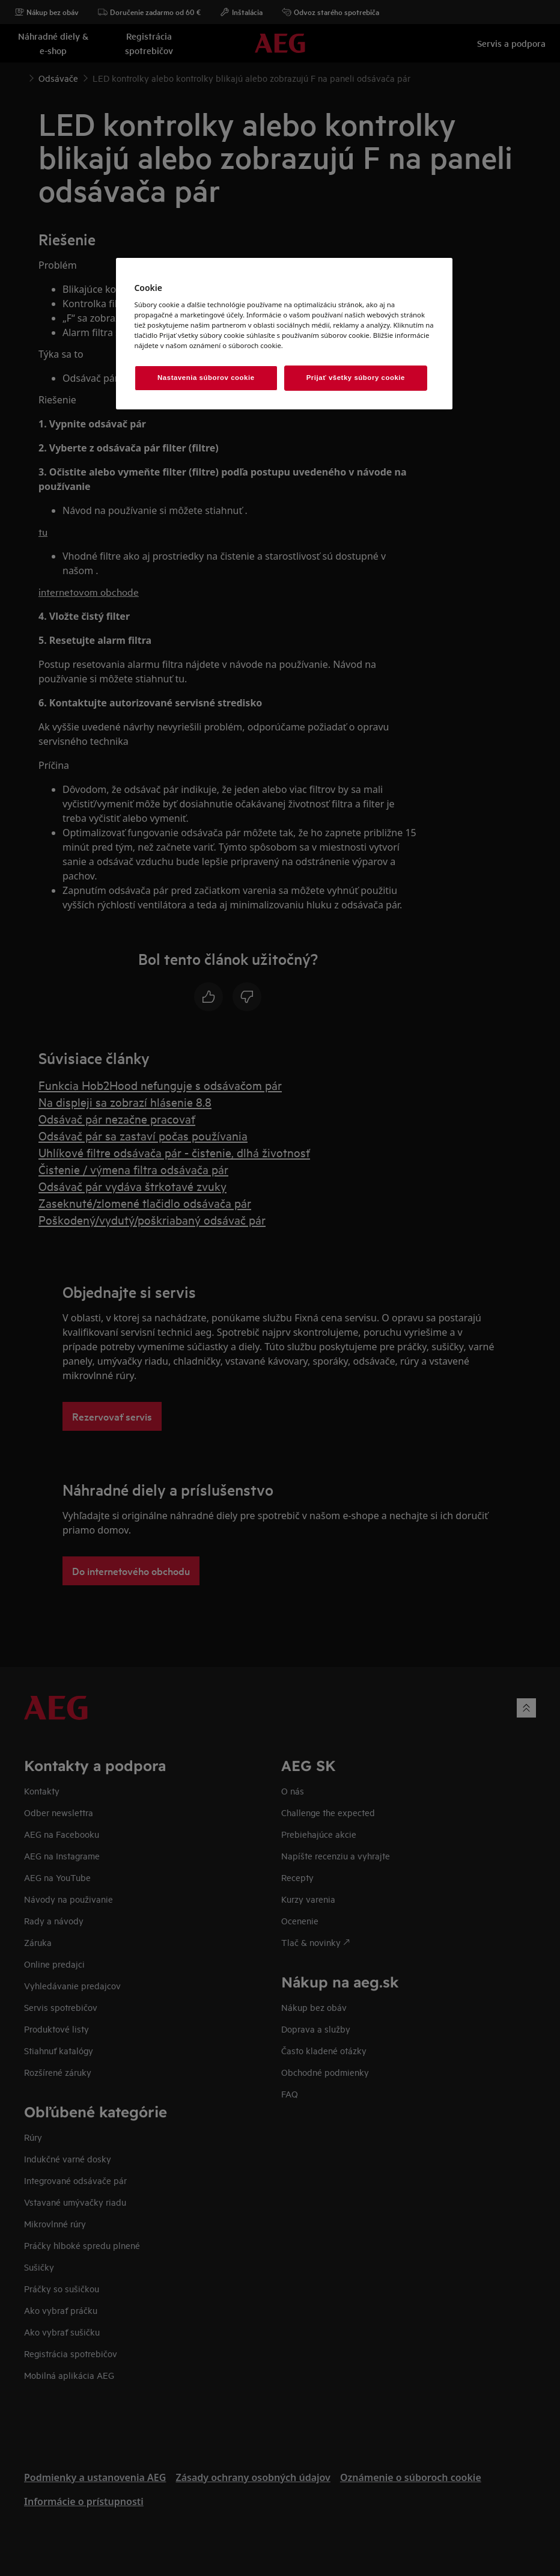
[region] (284, 334)
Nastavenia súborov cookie (206, 377)
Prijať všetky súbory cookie (355, 377)
